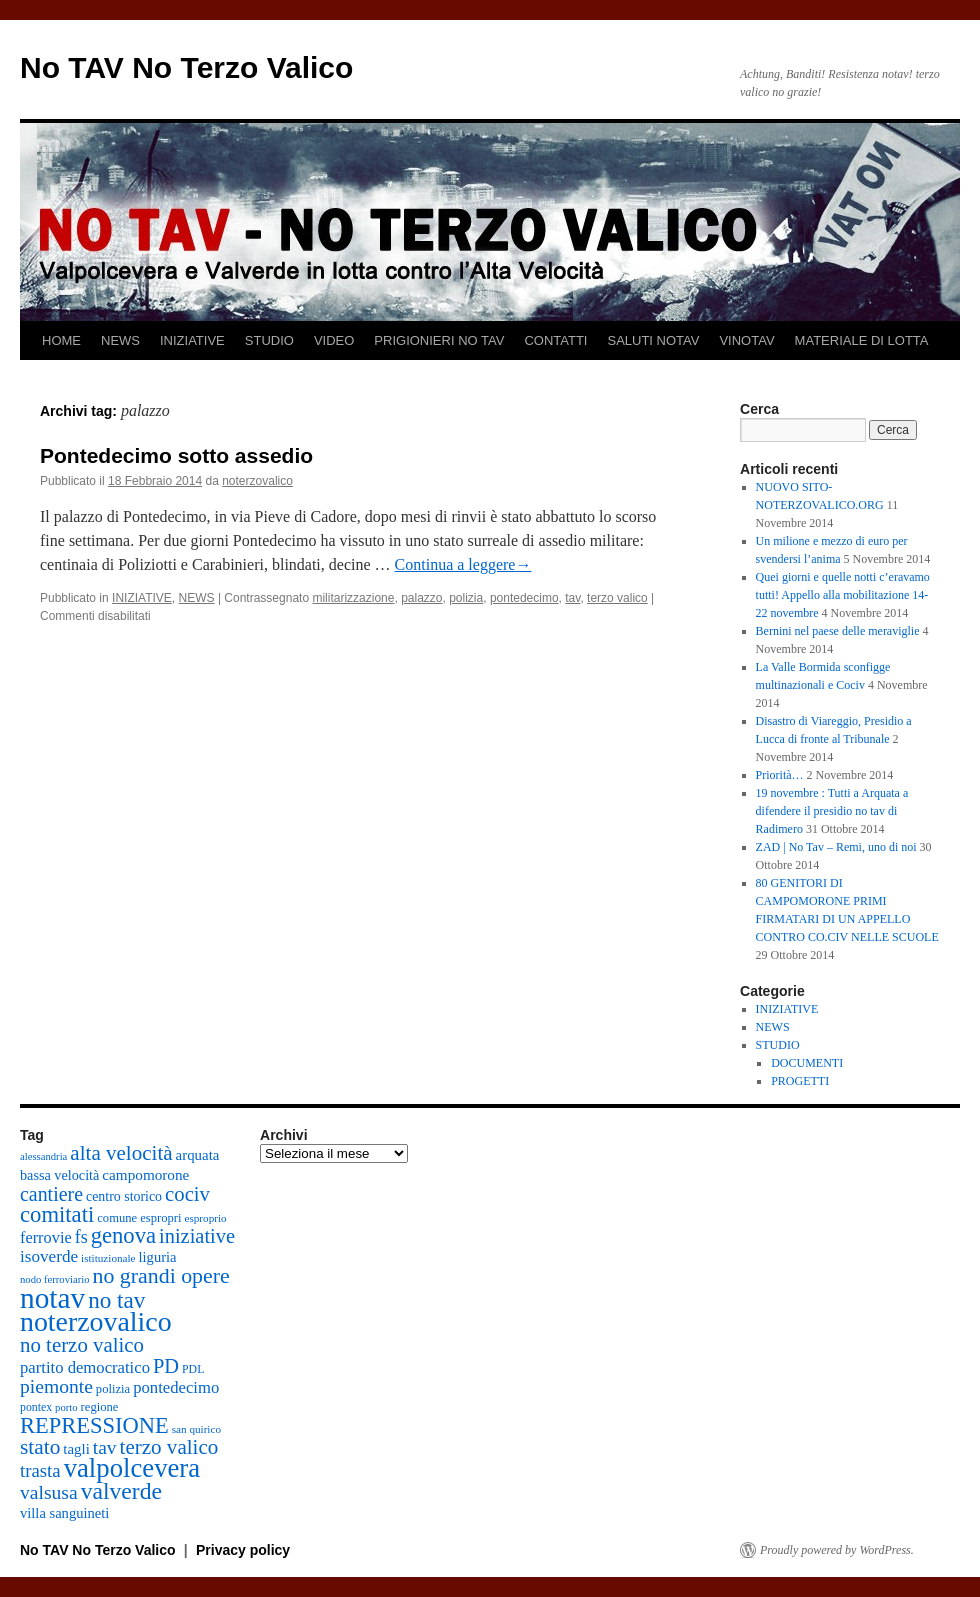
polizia (466, 598)
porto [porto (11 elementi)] (66, 1407)
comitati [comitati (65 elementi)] (57, 1214)
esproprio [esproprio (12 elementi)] (206, 1218)
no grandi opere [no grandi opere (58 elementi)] (161, 1276)
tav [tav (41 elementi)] (105, 1447)
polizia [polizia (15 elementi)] (113, 1389)
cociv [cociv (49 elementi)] (187, 1194)
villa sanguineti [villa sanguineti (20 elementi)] (64, 1513)
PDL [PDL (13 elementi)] (193, 1369)
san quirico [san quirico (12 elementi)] (196, 1429)
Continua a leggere (463, 564)
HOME (61, 340)
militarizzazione (353, 598)
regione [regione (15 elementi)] (100, 1407)
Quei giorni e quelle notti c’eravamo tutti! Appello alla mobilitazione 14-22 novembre (843, 595)
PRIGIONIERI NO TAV (439, 340)
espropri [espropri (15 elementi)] (160, 1218)
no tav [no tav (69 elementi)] (116, 1300)
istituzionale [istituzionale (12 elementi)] (108, 1258)
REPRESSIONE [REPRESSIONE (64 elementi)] (94, 1425)
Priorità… (780, 775)
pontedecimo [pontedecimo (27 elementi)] (176, 1387)
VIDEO (334, 340)
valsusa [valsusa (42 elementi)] (49, 1492)
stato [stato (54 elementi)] (40, 1447)
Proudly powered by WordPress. (837, 1550)
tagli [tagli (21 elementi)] (76, 1449)
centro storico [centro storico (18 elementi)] (124, 1196)
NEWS (120, 340)
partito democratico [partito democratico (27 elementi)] (85, 1367)
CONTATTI (555, 340)
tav (572, 598)
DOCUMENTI (807, 1063)
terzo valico (617, 598)
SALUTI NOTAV (653, 340)
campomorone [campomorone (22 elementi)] (145, 1174)
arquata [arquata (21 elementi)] (198, 1155)
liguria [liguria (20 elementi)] (158, 1257)
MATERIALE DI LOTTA (862, 340)
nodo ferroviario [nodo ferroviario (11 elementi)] (55, 1279)
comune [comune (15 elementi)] (117, 1218)
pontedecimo (524, 598)
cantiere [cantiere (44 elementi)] (51, 1194)
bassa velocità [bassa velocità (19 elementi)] (59, 1175)
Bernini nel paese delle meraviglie (838, 631)
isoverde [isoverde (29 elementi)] (49, 1256)
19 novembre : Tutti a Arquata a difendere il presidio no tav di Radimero (832, 811)
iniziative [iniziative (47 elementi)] (197, 1236)
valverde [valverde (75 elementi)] (121, 1491)
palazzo (421, 598)
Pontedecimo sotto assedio (176, 455)
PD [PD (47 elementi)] (166, 1366)
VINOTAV (746, 340)
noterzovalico (257, 481)
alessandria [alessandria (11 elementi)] (43, 1156)
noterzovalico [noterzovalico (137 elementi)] (96, 1321)
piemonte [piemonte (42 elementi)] (56, 1386)
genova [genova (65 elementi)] (123, 1235)
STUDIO (269, 340)
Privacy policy (243, 1550)
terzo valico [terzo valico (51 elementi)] (169, 1447)
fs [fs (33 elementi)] (81, 1237)
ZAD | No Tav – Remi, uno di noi (836, 847)
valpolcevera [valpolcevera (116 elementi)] (132, 1468)
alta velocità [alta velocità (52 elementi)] (121, 1153)
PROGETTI (800, 1081)
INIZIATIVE (192, 340)
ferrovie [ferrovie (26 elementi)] (46, 1237)
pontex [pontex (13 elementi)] (36, 1407)
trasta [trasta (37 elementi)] (40, 1470)
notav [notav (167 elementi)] (52, 1298)
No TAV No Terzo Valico (186, 67)
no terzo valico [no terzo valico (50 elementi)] (82, 1345)
